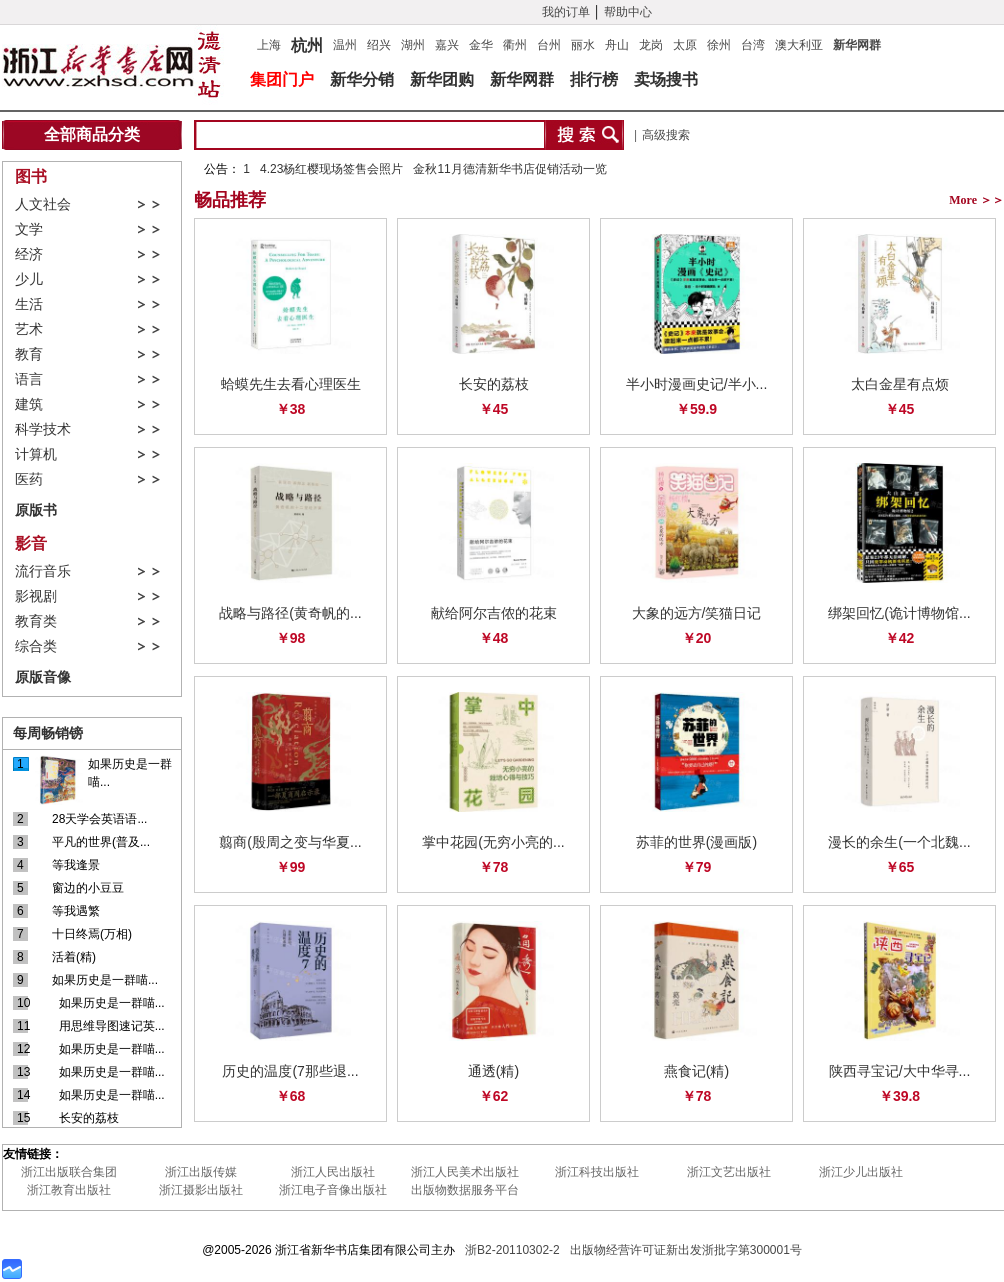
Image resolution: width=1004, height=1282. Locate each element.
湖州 (413, 45)
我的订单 (566, 12)
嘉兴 (447, 45)
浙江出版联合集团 (69, 1172)
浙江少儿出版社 (861, 1172)
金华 (481, 45)
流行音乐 (43, 571)
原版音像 (43, 677)
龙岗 (651, 45)
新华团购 (442, 79)
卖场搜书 (666, 79)
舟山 (617, 45)
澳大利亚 (799, 45)
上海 (269, 45)
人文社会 (43, 204)
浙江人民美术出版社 (465, 1172)
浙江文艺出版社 (729, 1172)
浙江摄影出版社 (201, 1190)
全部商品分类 (92, 134)
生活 (29, 304)
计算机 (36, 454)
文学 (29, 229)
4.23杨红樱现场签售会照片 (331, 169)
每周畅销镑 (48, 733)
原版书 (36, 510)
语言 (29, 379)
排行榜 (594, 79)
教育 (29, 354)
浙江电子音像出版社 (333, 1190)
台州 (549, 45)
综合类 (36, 646)
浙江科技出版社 (597, 1172)
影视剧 (36, 596)
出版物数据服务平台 (465, 1190)
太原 (685, 45)
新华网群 (857, 45)
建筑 (29, 404)
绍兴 (379, 45)
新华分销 (362, 79)
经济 (29, 254)
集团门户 (282, 79)
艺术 (29, 329)
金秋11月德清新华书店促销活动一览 (509, 169)
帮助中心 (628, 12)
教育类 (36, 621)
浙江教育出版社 (69, 1190)
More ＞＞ (976, 200)
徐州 (719, 45)
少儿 (29, 279)
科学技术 (43, 429)
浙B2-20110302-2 (512, 1250)
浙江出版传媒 (201, 1172)
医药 (29, 479)
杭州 (307, 43)
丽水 (583, 45)
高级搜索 (666, 135)
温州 (345, 45)
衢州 (515, 45)
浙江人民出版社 (333, 1172)
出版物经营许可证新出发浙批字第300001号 (686, 1250)
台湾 (753, 45)
